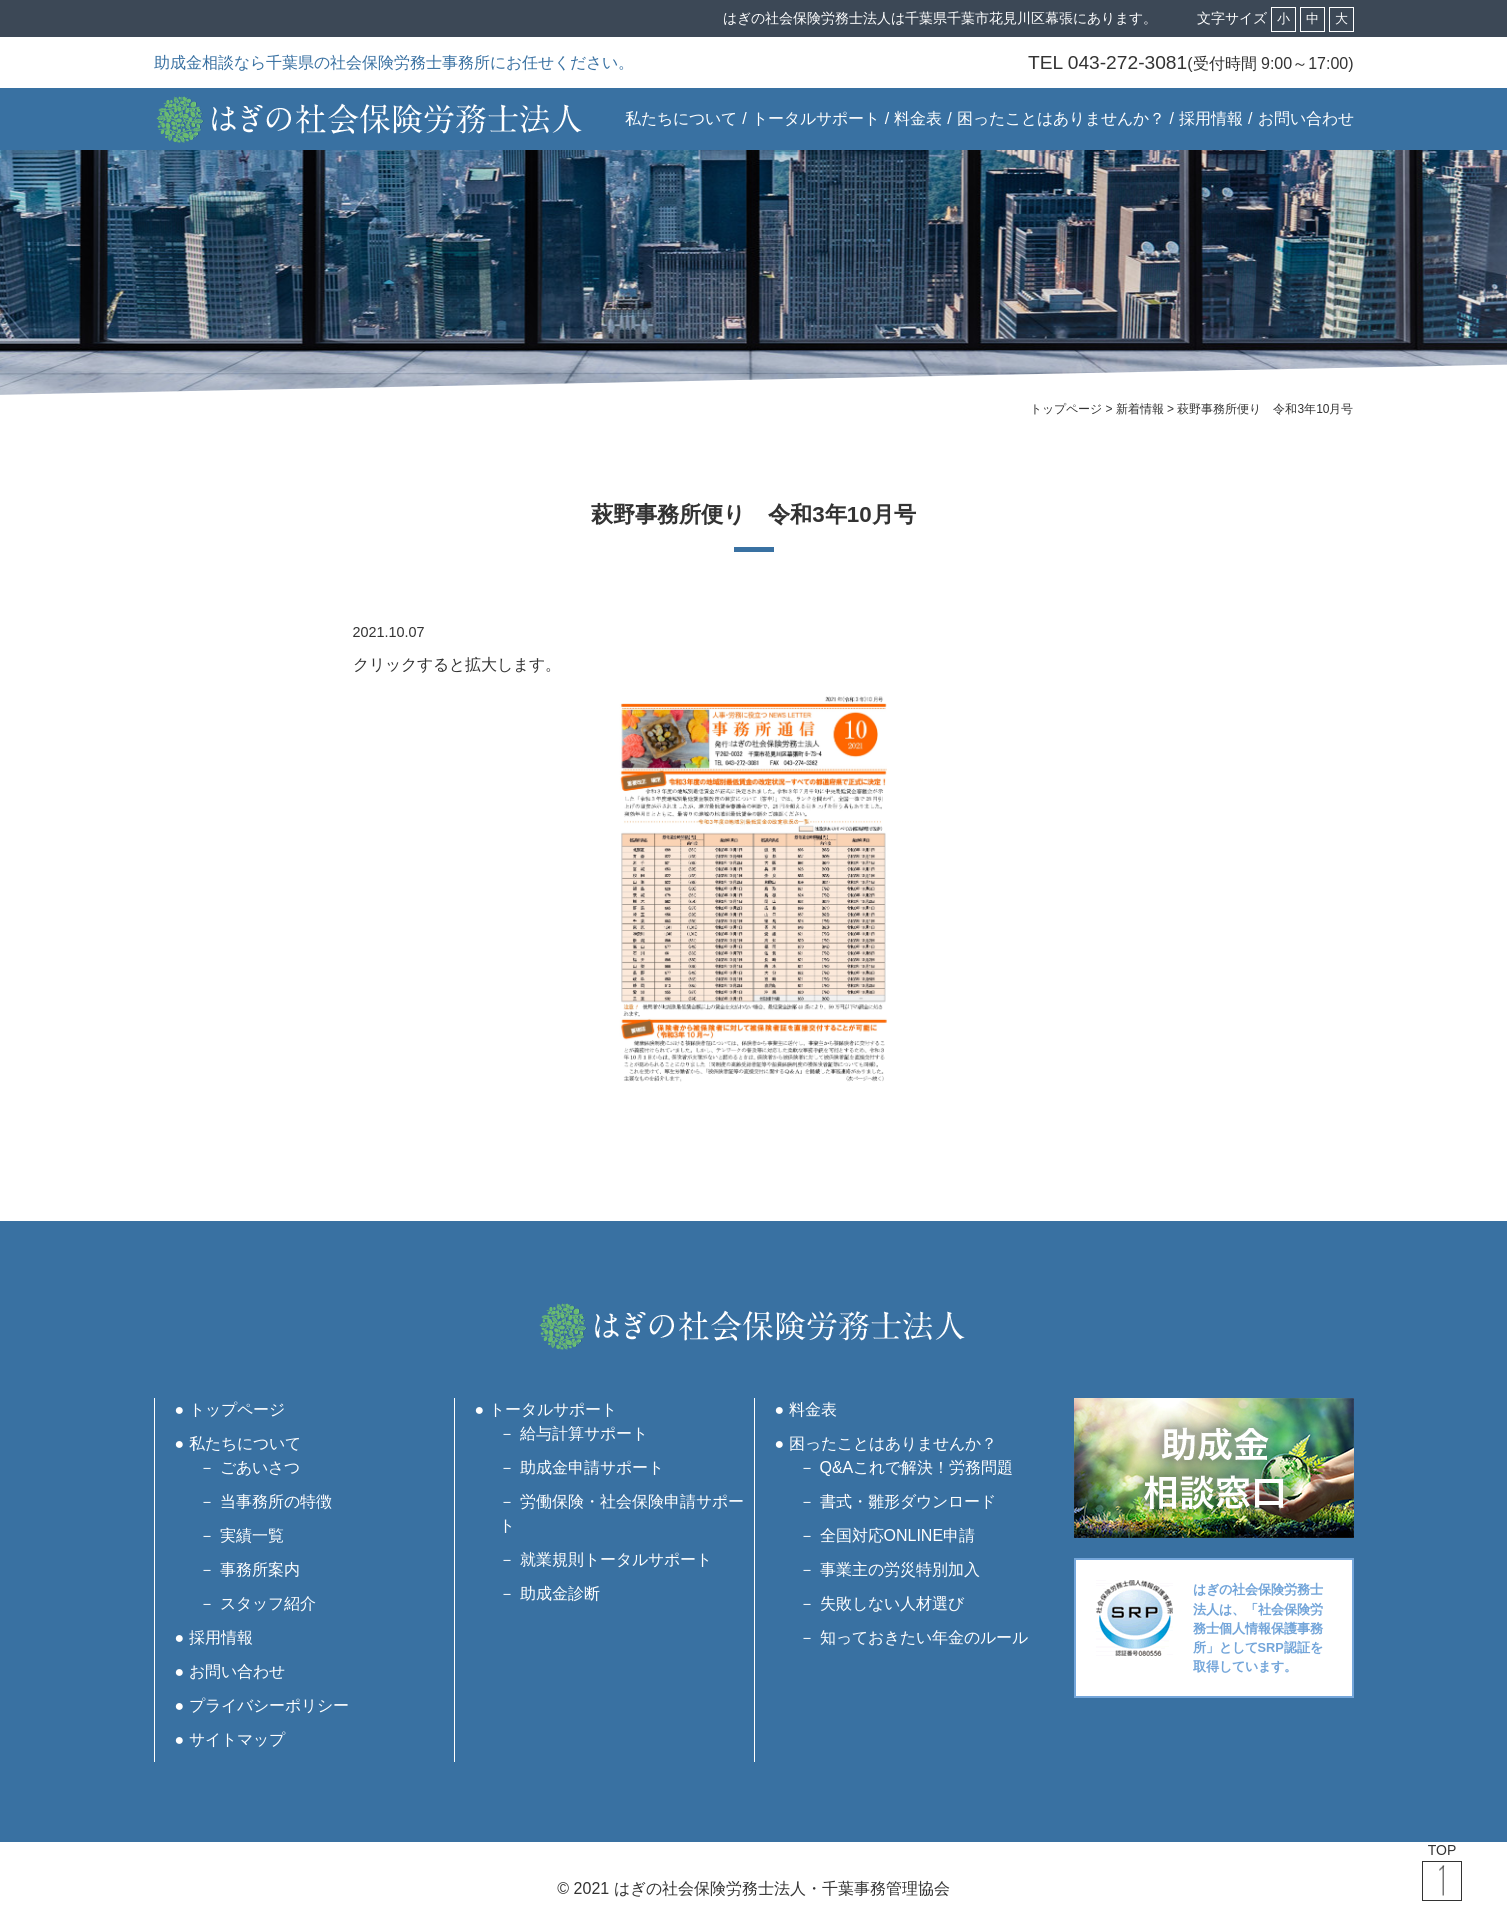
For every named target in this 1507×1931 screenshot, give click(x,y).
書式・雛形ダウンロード (908, 1501)
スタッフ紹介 (268, 1603)
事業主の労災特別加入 (900, 1569)
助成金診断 (560, 1593)
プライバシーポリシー (269, 1705)
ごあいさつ (260, 1467)
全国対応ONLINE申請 (898, 1535)
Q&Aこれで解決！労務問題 (917, 1467)
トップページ (237, 1409)
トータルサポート (816, 118)
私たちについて (681, 118)
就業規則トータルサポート (616, 1559)
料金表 (918, 118)
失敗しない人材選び (892, 1603)
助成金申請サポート (592, 1467)
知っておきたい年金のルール (924, 1637)
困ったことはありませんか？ (1061, 118)
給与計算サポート (584, 1433)
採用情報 (1211, 118)
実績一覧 (252, 1535)
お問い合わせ (1306, 118)
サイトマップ (237, 1739)
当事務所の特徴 (276, 1501)
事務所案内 (260, 1569)
